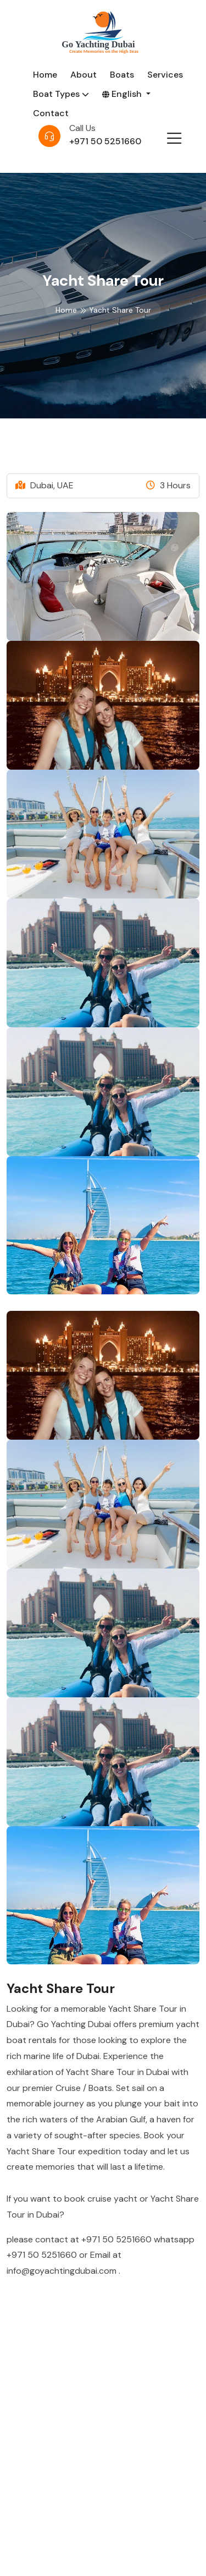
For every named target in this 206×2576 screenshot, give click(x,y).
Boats (122, 74)
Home (45, 74)
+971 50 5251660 (105, 141)
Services (165, 74)
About (83, 74)
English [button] (123, 94)
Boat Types (61, 94)
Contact (51, 113)
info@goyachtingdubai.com (63, 2271)
